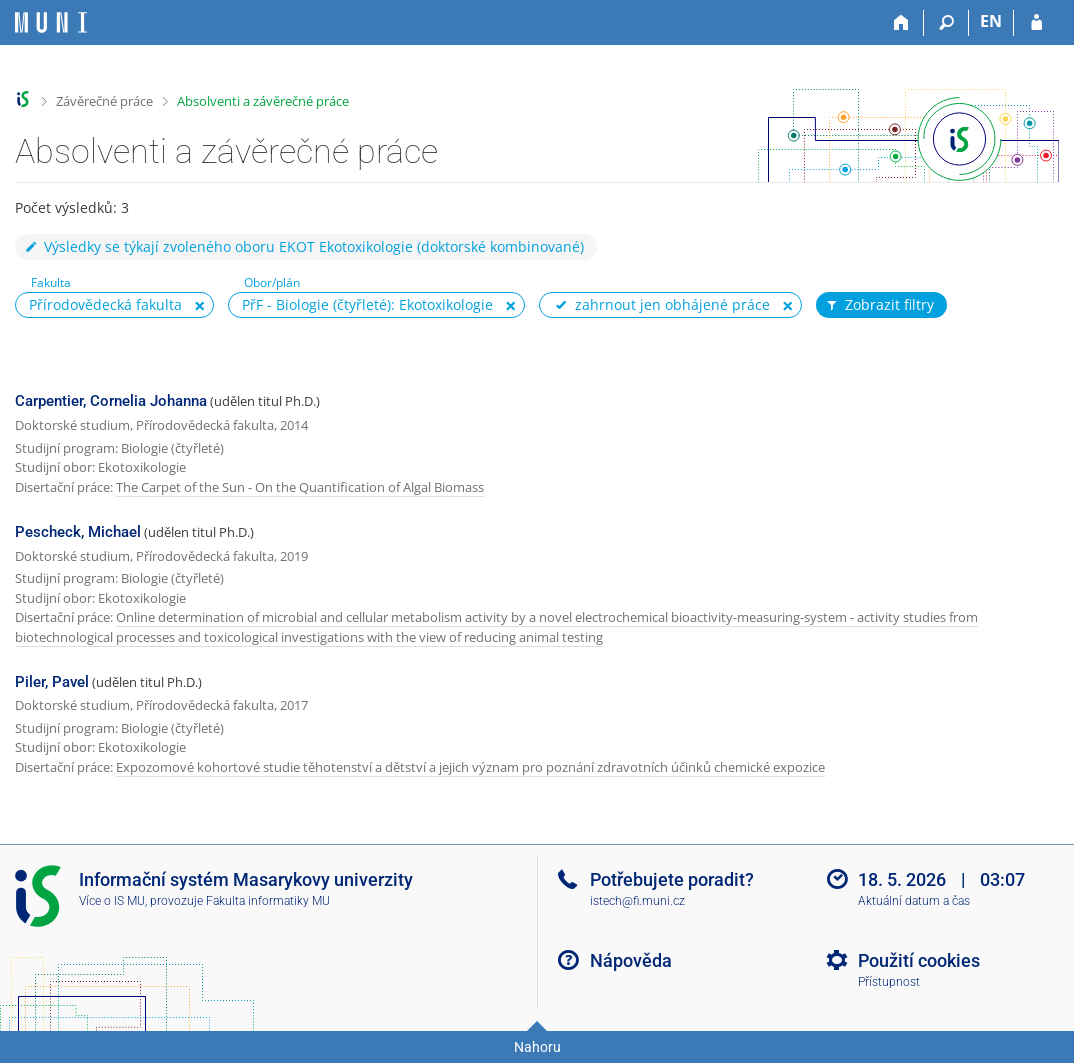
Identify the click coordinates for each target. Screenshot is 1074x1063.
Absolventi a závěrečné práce (263, 101)
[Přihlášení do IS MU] (1036, 23)
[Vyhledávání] (946, 23)
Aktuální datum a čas (914, 901)
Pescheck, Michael (78, 532)
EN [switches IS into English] (991, 21)
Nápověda (631, 960)
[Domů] (901, 23)
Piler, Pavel (52, 682)
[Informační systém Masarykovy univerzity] (51, 22)
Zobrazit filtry (879, 305)
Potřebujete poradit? (672, 879)
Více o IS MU (112, 901)
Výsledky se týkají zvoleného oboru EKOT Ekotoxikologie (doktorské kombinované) (303, 246)
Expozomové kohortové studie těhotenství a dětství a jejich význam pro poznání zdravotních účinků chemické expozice (470, 767)
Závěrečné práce (104, 101)
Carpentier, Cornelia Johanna (111, 401)
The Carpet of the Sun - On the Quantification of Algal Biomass (300, 487)
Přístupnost (889, 982)
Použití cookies (919, 960)
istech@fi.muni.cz (637, 901)
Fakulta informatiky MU (268, 901)
